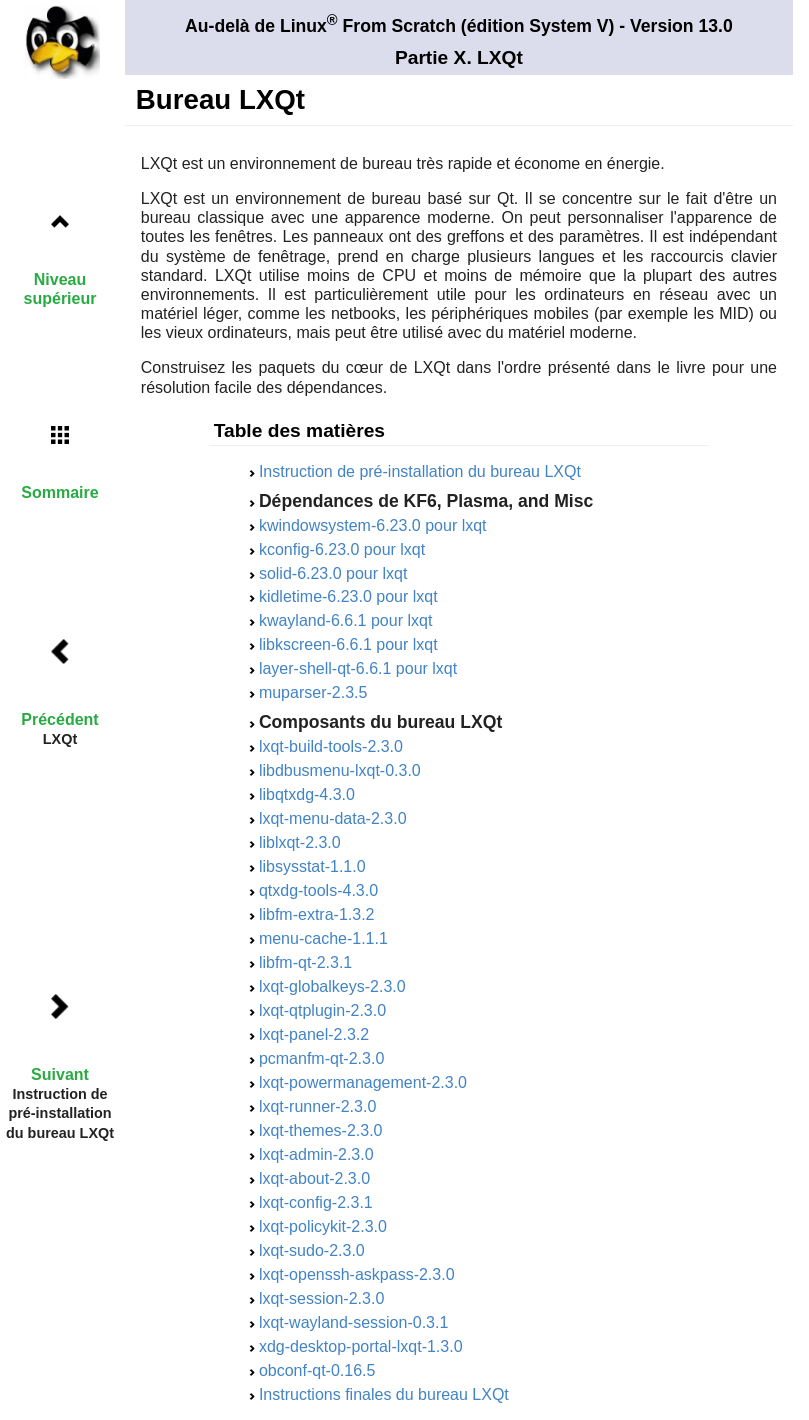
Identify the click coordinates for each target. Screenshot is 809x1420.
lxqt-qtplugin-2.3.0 (322, 1010)
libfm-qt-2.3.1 (305, 962)
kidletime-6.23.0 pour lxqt (348, 596)
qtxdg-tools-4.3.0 (318, 890)
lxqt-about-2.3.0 (314, 1178)
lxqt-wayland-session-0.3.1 (353, 1322)
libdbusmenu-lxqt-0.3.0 (340, 770)
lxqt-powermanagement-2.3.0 (363, 1082)
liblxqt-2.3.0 (300, 842)
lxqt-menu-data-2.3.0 (333, 818)
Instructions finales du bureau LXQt (384, 1394)
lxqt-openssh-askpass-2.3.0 (357, 1274)
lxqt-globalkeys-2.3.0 (332, 986)
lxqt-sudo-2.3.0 (312, 1250)
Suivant (60, 1074)
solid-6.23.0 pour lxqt (333, 573)
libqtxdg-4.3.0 (307, 794)
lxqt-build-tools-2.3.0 (331, 746)
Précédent (59, 719)
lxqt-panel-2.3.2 (314, 1034)
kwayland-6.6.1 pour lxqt (345, 620)
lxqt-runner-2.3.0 (317, 1106)
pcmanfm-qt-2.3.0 (321, 1058)
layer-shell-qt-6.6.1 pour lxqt (358, 668)
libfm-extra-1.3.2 (317, 914)
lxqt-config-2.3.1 (316, 1202)
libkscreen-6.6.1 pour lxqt (348, 644)
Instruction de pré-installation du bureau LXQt (420, 471)
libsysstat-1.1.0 (312, 866)
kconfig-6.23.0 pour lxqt (342, 549)
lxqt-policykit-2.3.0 (323, 1226)
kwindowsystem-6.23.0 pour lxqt (373, 525)
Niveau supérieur (60, 289)
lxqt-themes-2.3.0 (321, 1130)
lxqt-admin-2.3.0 (316, 1154)
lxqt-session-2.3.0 (321, 1298)
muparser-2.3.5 (313, 692)
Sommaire (59, 492)
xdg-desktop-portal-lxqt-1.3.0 (361, 1346)
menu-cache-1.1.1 (323, 938)
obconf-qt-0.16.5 (317, 1370)
